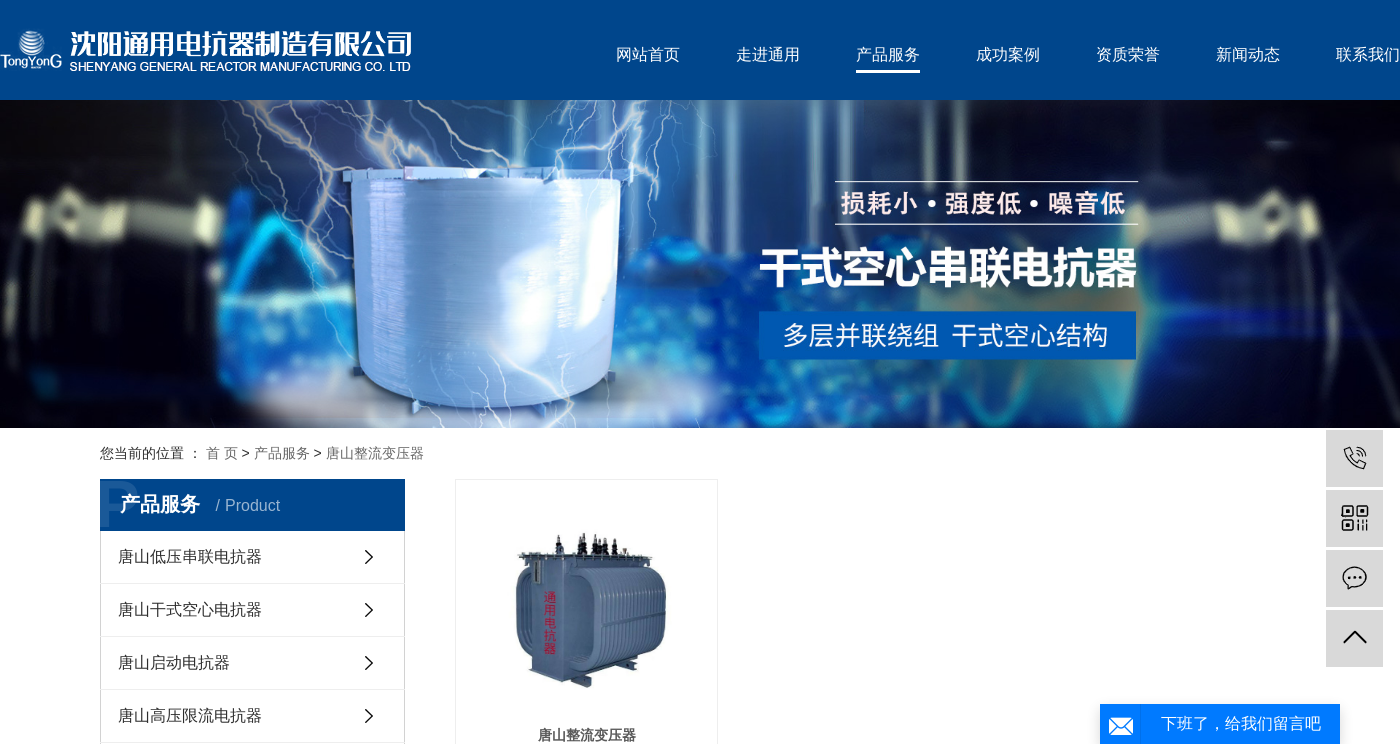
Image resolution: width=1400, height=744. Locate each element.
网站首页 (648, 54)
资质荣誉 (1128, 54)
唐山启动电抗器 (174, 662)
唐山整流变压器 (375, 453)
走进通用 (768, 54)
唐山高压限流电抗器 (190, 715)
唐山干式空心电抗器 (190, 609)
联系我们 (1368, 54)
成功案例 (1008, 54)
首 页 (222, 453)
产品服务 (888, 54)
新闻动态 (1248, 54)
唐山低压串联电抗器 (190, 556)
